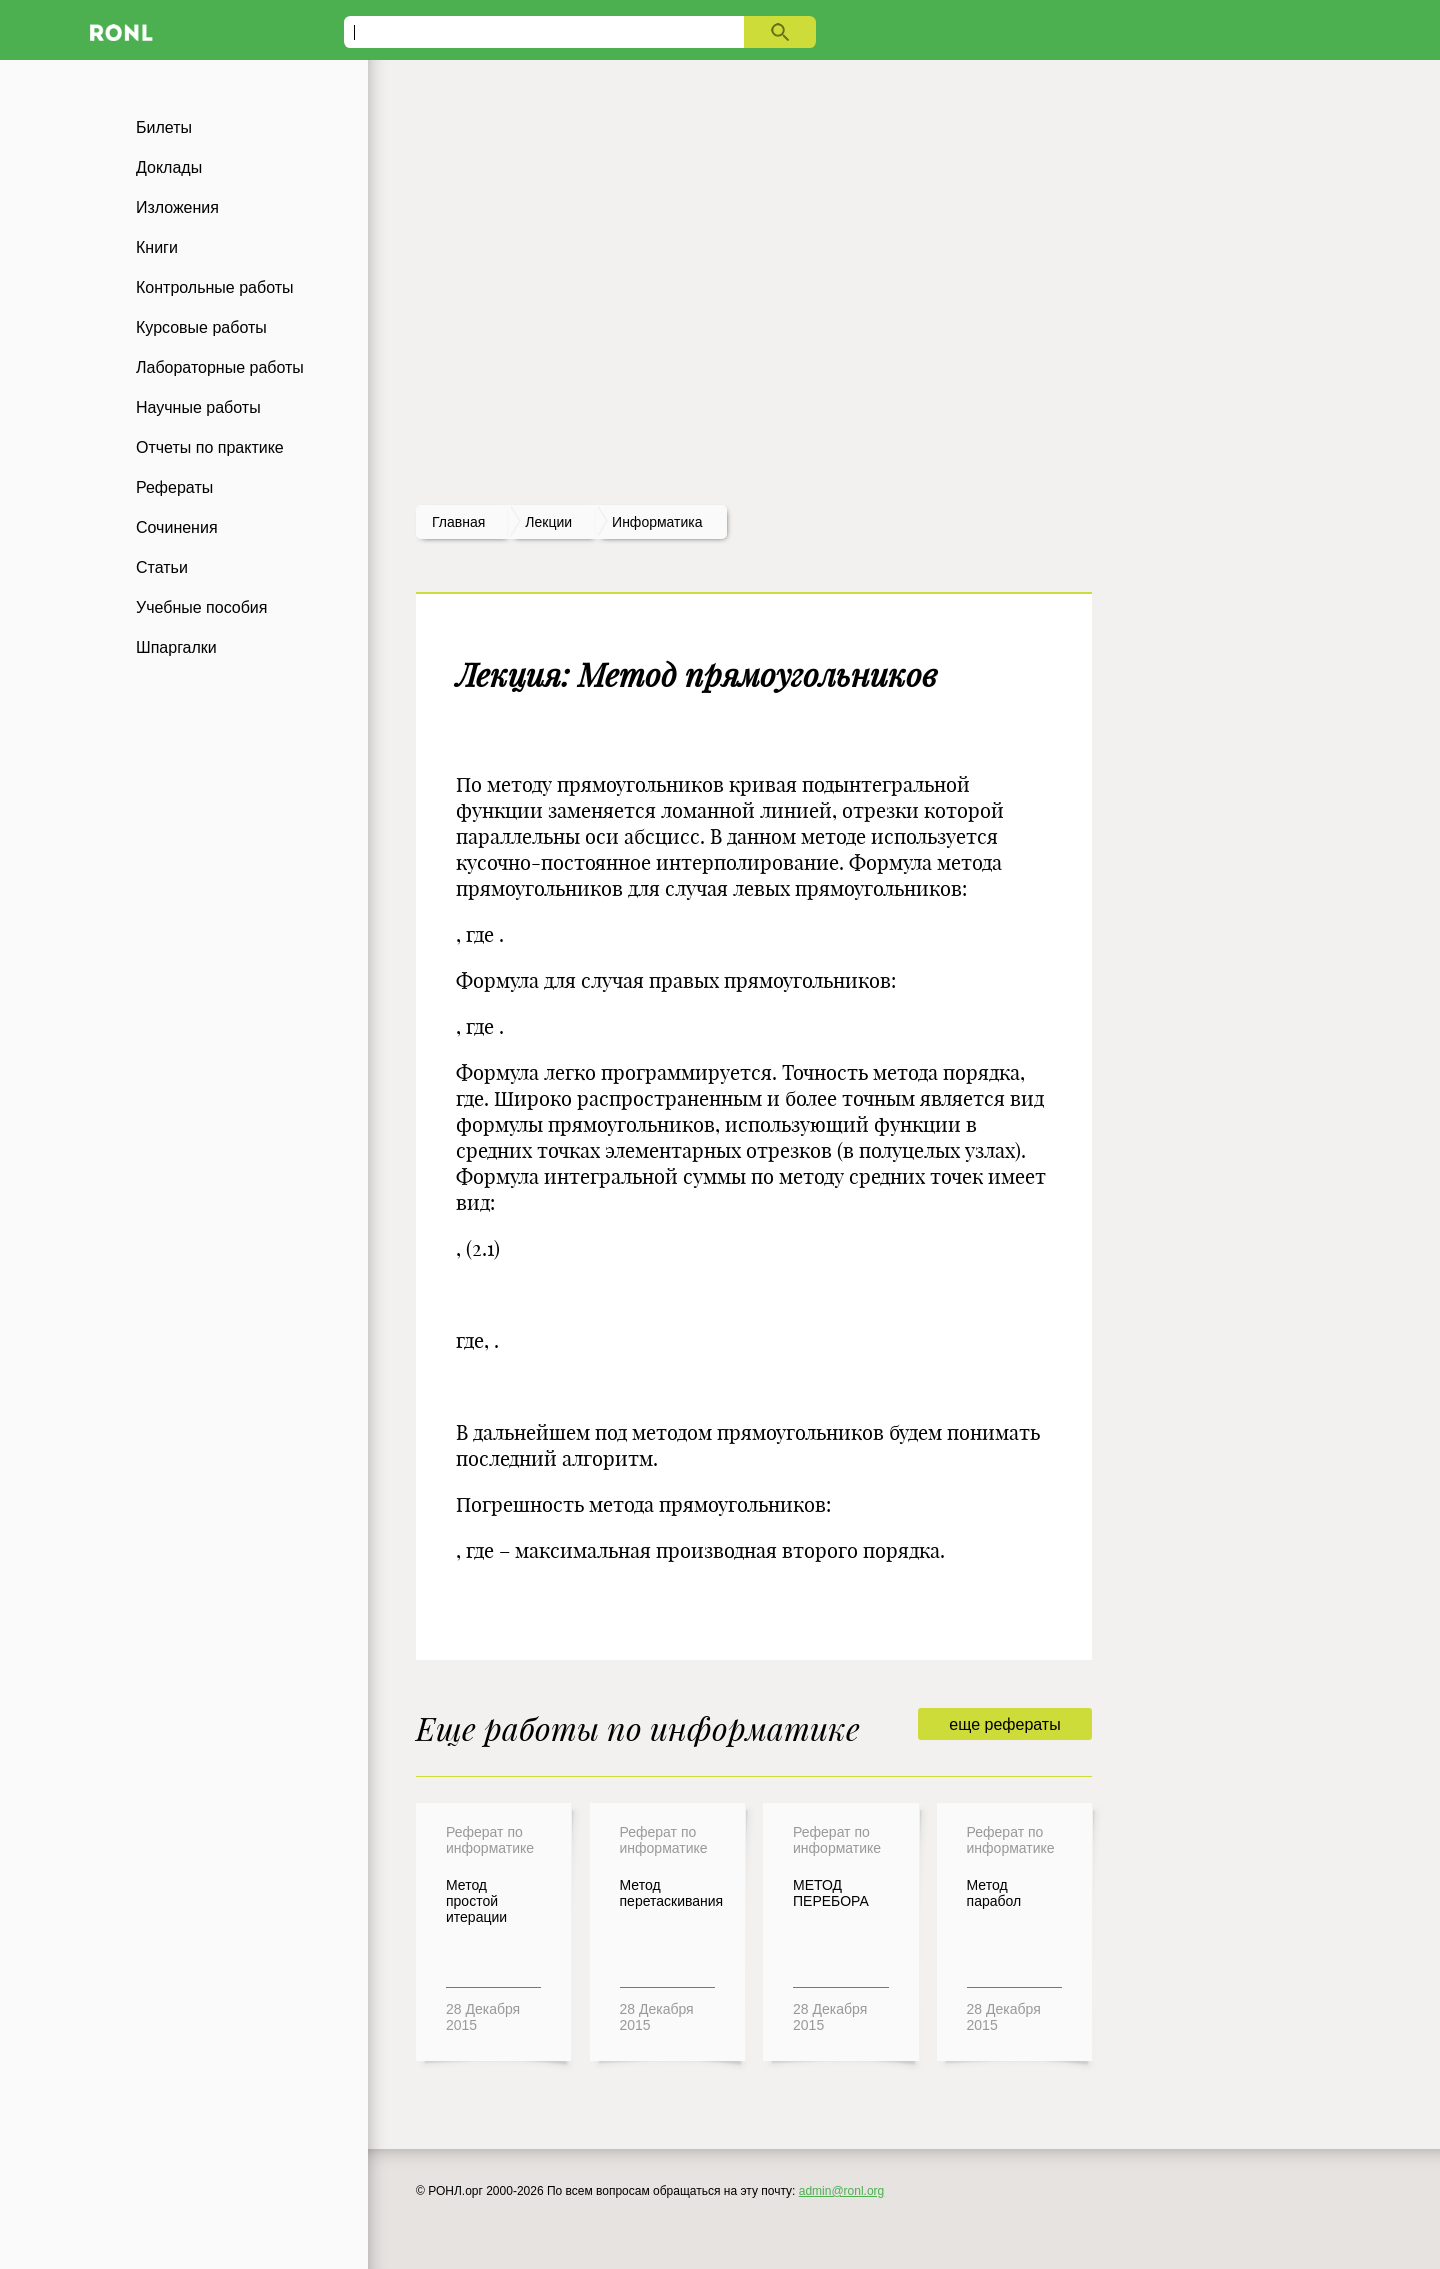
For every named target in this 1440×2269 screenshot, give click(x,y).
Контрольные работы (215, 287)
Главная (458, 522)
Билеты (164, 127)
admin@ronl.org (842, 2191)
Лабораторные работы (220, 367)
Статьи (162, 567)
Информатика (657, 522)
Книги (157, 247)
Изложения (177, 207)
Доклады (169, 167)
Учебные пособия (201, 607)
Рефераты (174, 487)
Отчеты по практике (210, 447)
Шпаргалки (176, 647)
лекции (548, 522)
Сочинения (177, 527)
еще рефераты (1004, 1724)
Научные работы (198, 407)
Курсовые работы (201, 327)
